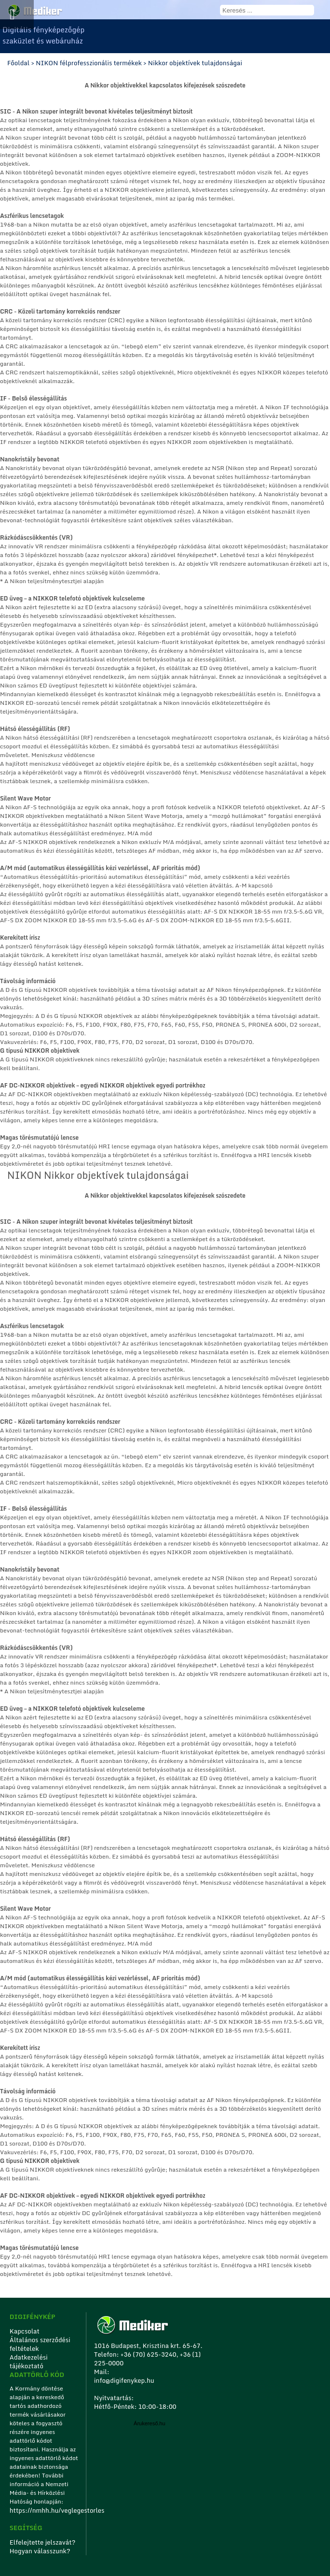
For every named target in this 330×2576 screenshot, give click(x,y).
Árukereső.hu (149, 2423)
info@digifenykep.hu (124, 2380)
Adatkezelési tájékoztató (29, 2361)
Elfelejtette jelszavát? (43, 2542)
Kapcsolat (25, 2331)
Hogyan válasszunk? (40, 2551)
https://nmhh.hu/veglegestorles (45, 2510)
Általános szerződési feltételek (40, 2344)
